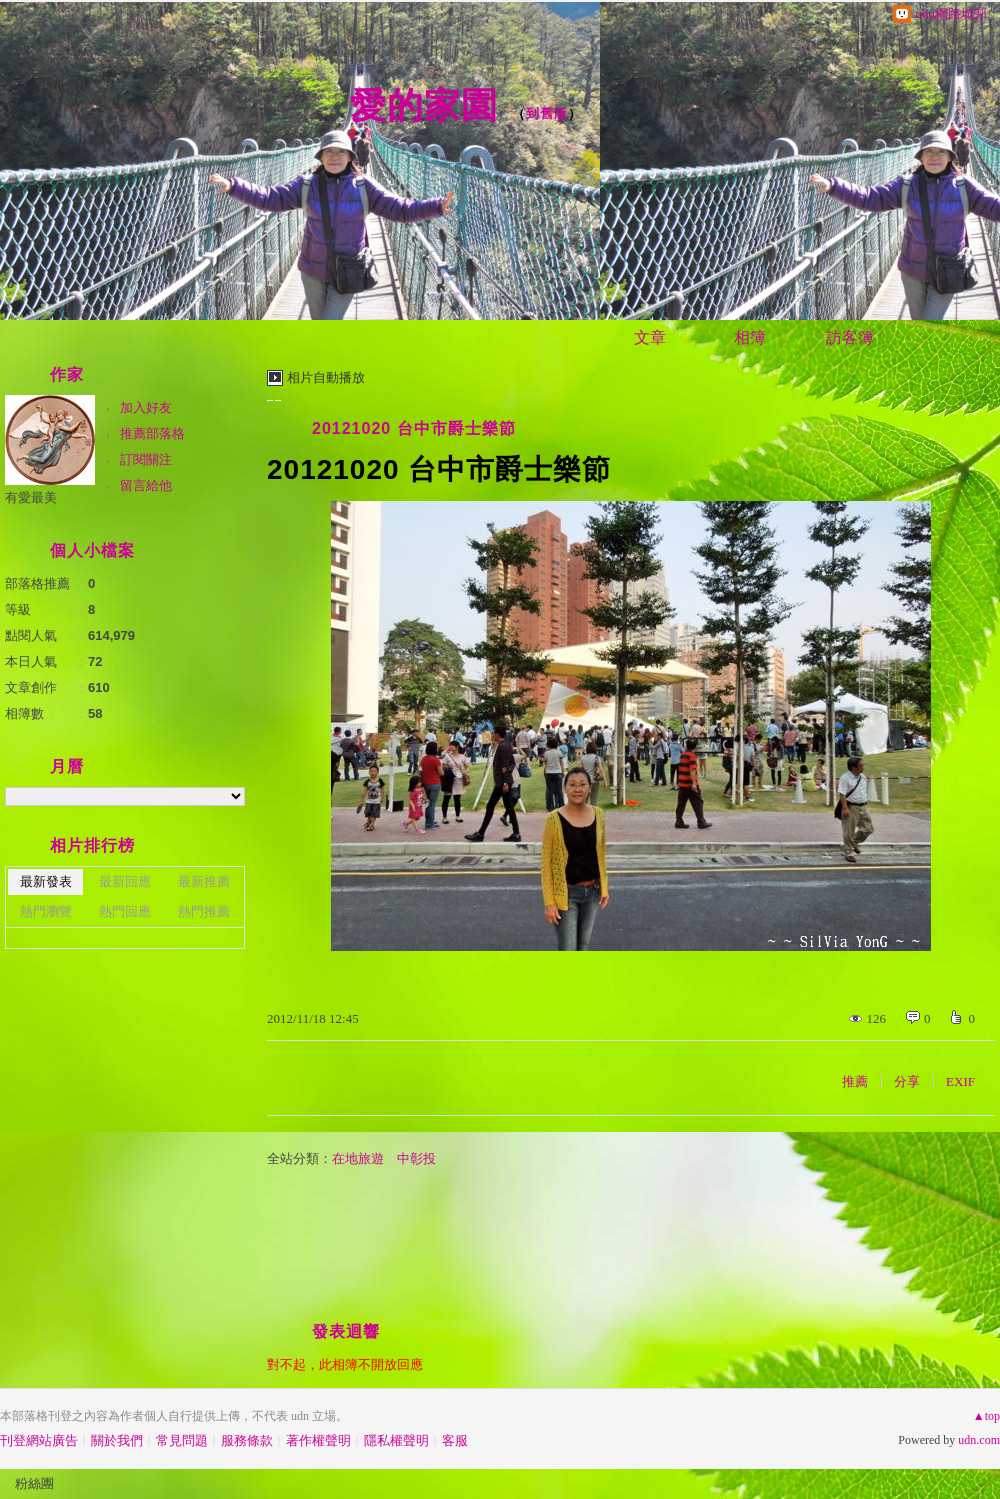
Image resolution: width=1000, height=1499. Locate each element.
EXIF (960, 1081)
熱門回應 (125, 911)
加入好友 (146, 407)
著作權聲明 (318, 1440)
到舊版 (547, 113)
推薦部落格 (152, 433)
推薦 (855, 1081)
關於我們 (117, 1440)
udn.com (979, 1440)
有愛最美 (31, 497)
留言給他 (146, 485)
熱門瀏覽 (46, 911)
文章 (650, 337)
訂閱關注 (146, 459)
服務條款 (247, 1440)
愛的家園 (424, 105)
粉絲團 (34, 1483)
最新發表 (46, 881)
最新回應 (125, 881)
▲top (986, 1416)
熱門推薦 (204, 911)
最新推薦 (204, 881)
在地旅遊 (358, 1158)
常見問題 (182, 1440)
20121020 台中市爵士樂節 (414, 428)
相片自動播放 (326, 377)
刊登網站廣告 (39, 1440)
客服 (455, 1440)
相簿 (750, 337)
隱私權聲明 (396, 1440)
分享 (907, 1081)
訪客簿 (850, 337)
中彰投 (416, 1158)
